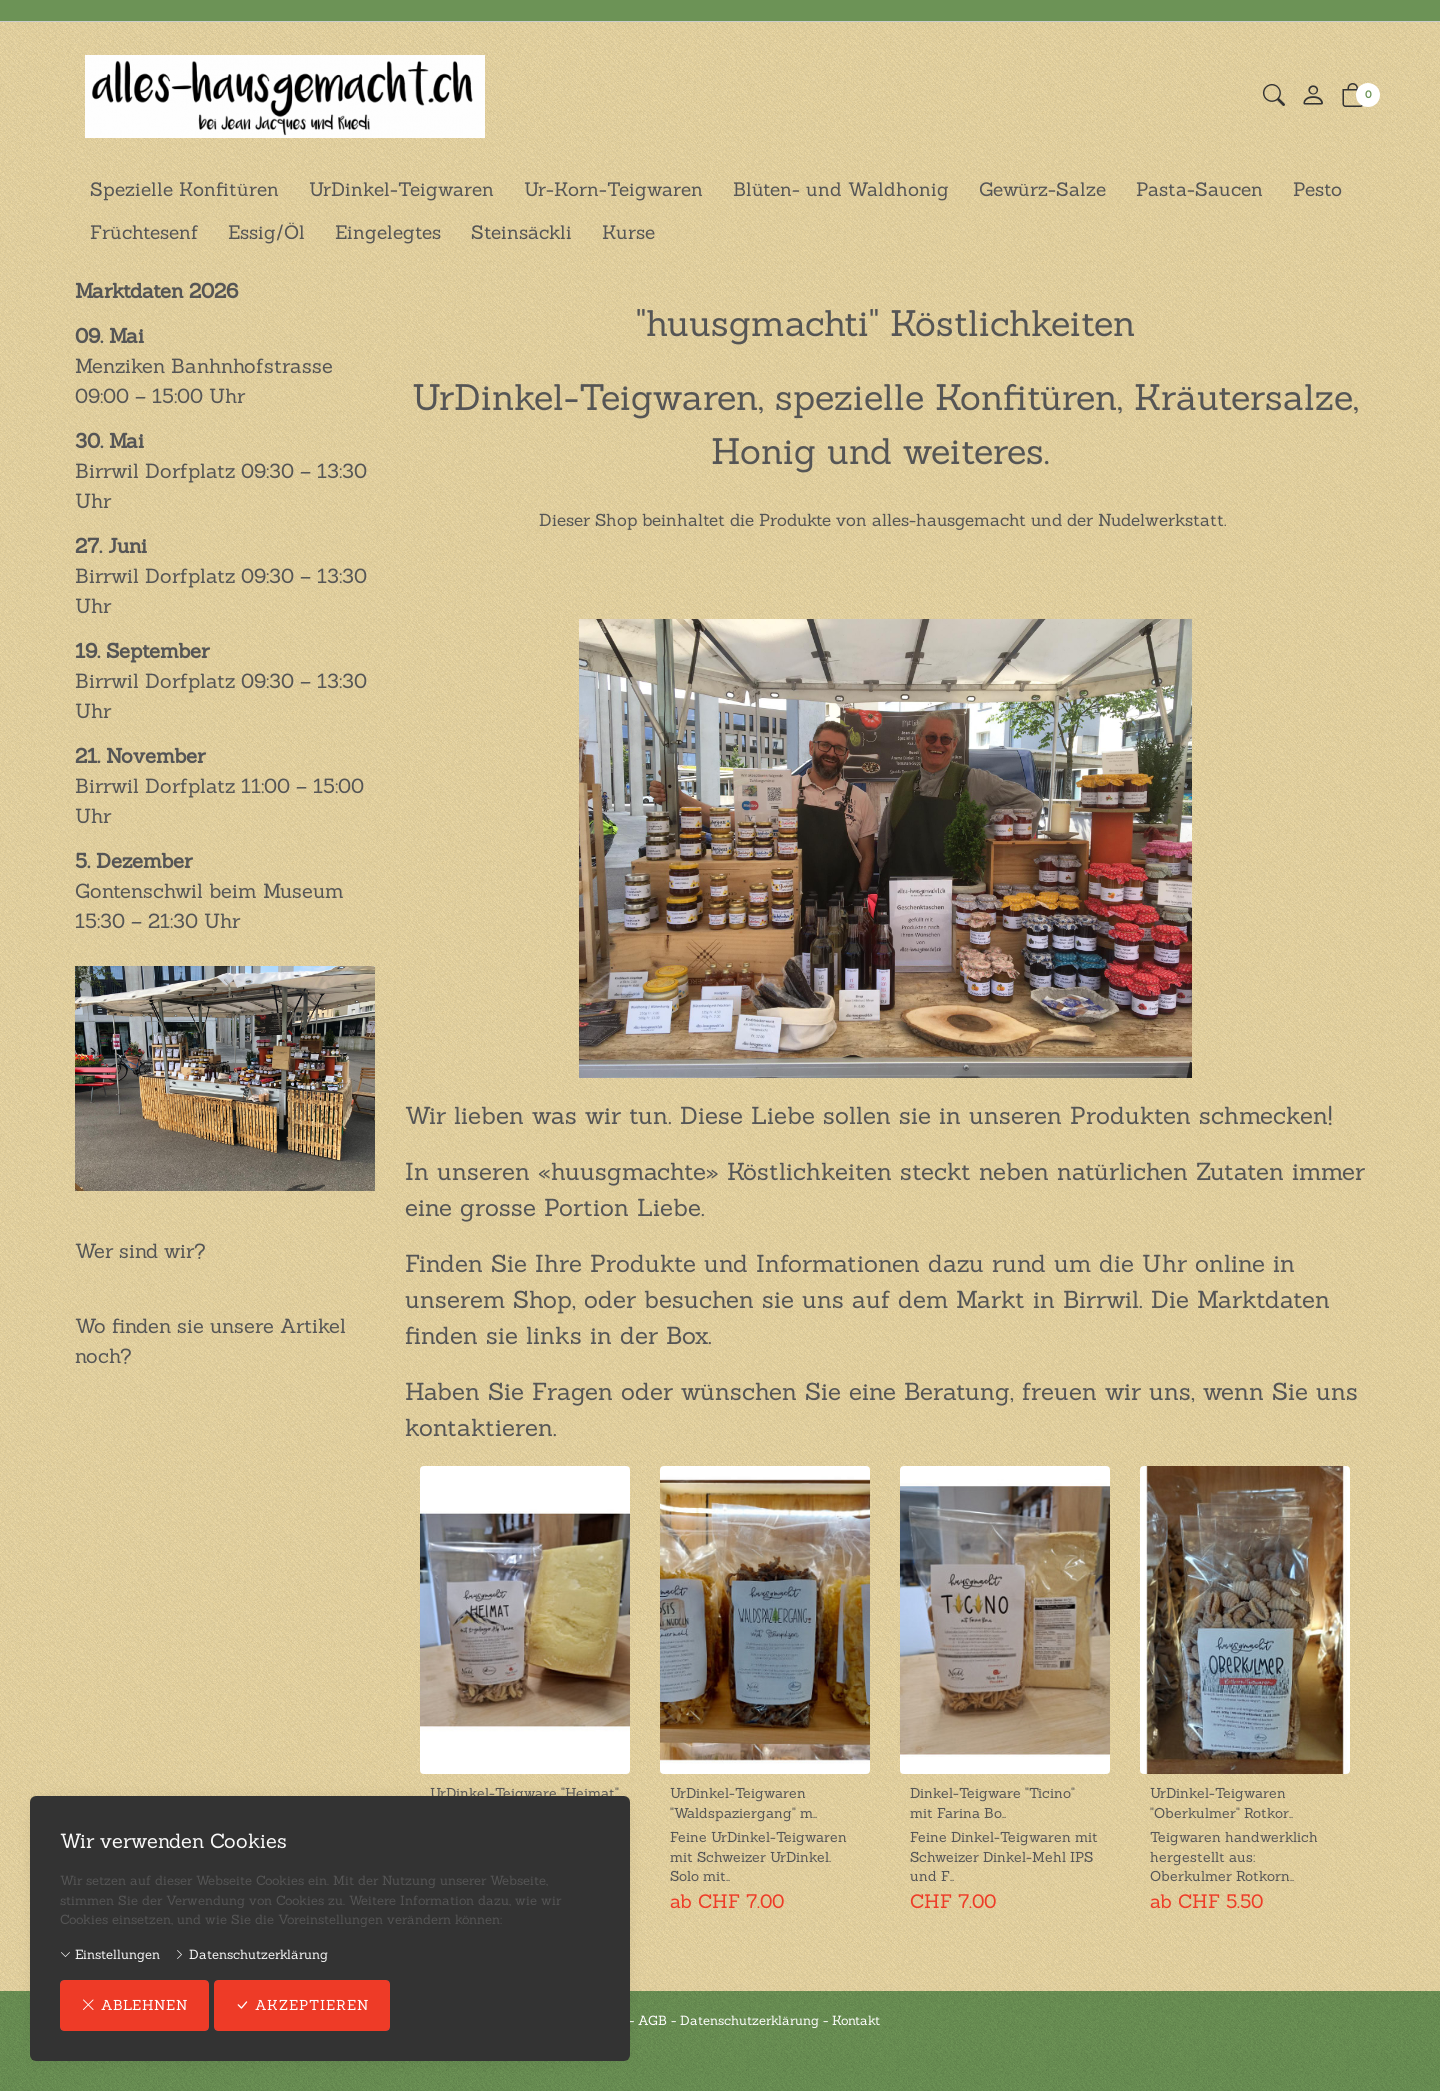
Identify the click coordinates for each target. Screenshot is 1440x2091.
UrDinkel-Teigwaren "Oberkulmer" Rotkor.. (1221, 1803)
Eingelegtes (388, 232)
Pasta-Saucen (1199, 189)
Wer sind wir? (140, 1250)
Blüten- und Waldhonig (841, 189)
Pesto (1317, 189)
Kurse (628, 232)
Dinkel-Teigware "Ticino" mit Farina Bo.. (992, 1803)
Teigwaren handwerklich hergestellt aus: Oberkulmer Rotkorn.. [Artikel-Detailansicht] (1234, 1856)
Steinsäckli (521, 232)
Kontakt (856, 2020)
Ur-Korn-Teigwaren (613, 189)
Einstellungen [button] (110, 1954)
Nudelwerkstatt (1161, 520)
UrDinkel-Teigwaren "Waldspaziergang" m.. (743, 1803)
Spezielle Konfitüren (184, 189)
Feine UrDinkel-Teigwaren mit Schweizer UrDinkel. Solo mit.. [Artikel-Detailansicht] (758, 1856)
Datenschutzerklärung (251, 1954)
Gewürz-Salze (1042, 189)
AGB (652, 2020)
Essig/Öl (266, 232)
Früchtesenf (144, 232)
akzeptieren (302, 2005)
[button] (1274, 96)
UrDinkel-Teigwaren (401, 189)
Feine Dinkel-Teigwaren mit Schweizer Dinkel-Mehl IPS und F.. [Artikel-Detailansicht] (1004, 1856)
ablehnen (134, 2005)
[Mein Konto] (1313, 96)
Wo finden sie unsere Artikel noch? (210, 1340)
